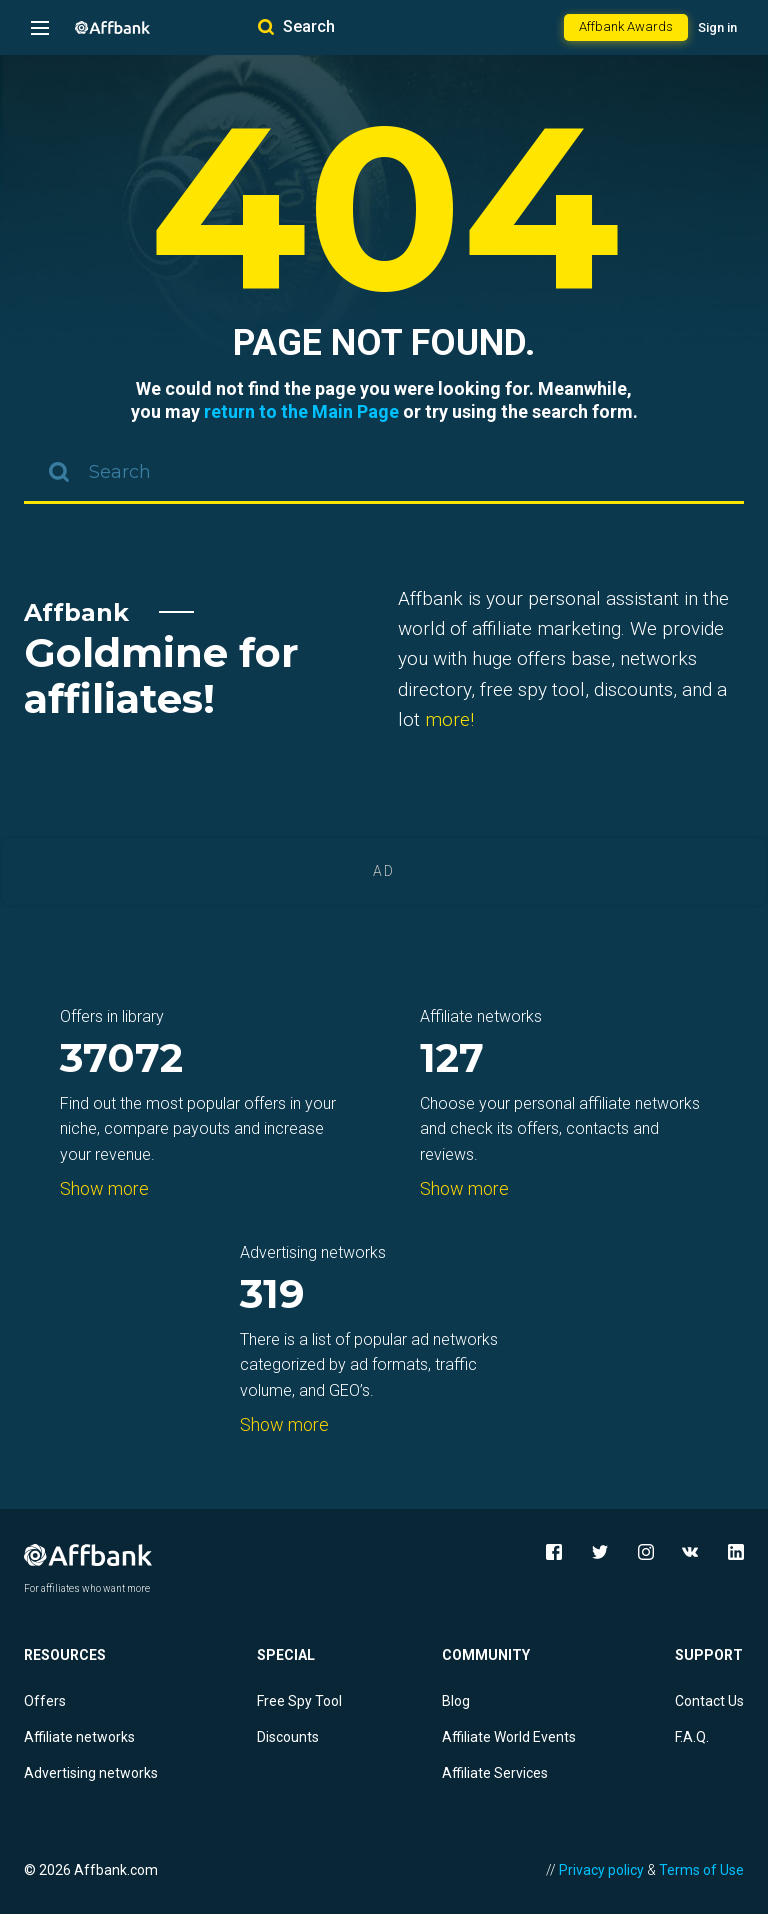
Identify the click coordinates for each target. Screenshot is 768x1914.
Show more (104, 1188)
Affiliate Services (495, 1773)
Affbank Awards (626, 26)
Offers (45, 1701)
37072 (121, 1059)
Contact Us (709, 1701)
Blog (456, 1701)
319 (272, 1295)
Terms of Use (701, 1870)
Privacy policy (601, 1870)
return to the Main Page (301, 411)
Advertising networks (91, 1773)
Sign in (717, 27)
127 (452, 1059)
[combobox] (384, 474)
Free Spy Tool (299, 1701)
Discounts (288, 1737)
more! (449, 719)
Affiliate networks (79, 1737)
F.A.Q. (692, 1737)
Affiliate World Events (509, 1737)
